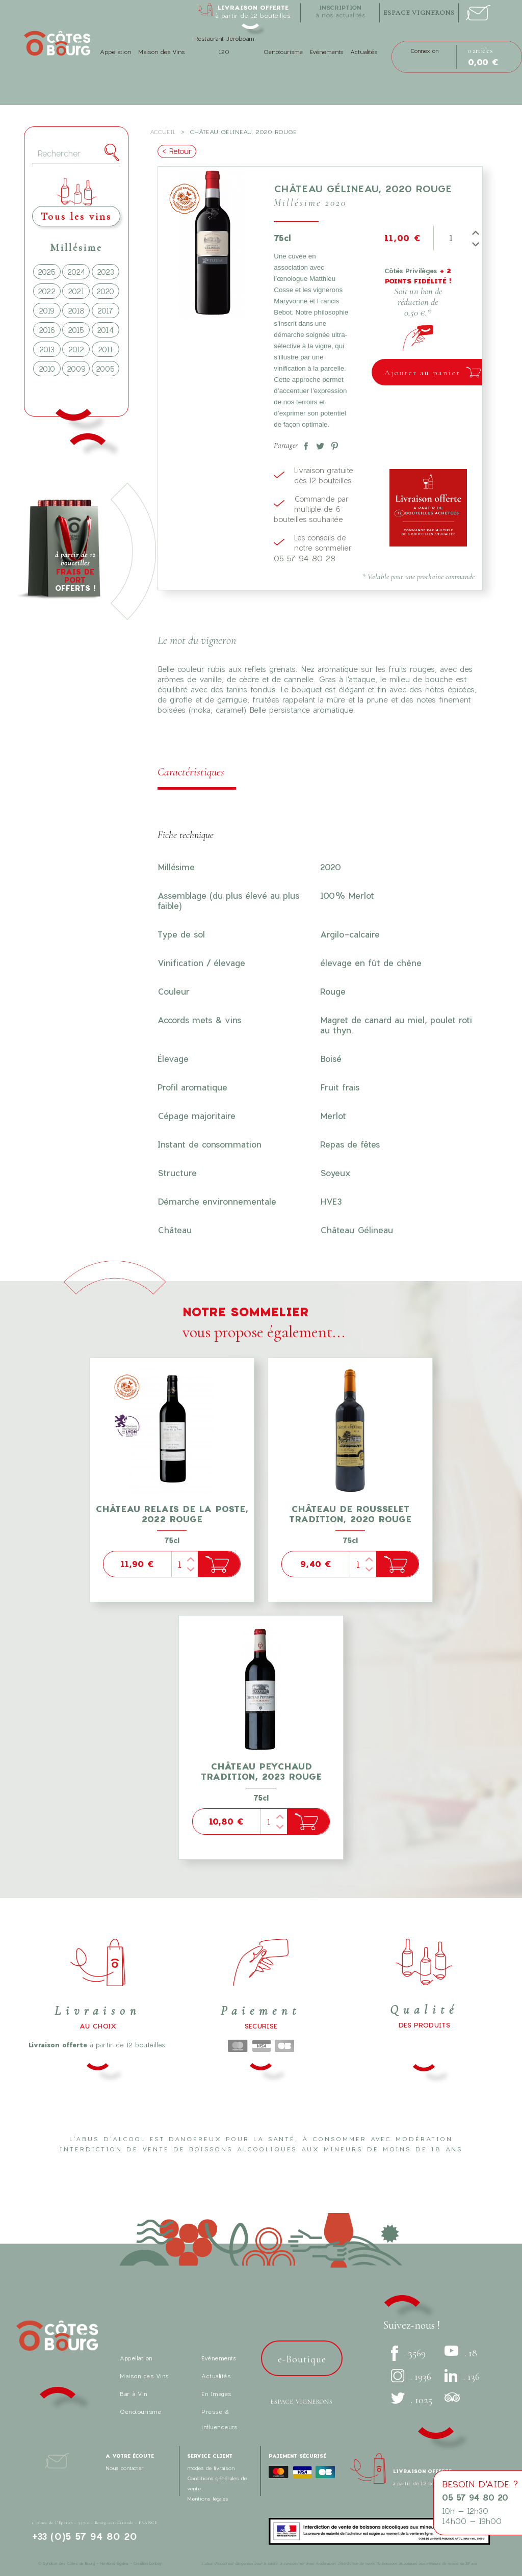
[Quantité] (450, 238)
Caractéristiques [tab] (191, 771)
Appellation (115, 51)
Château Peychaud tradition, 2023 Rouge (261, 1771)
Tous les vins (76, 216)
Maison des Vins (161, 51)
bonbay (155, 2563)
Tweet (318, 444)
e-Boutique (302, 2359)
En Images (216, 2393)
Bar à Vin (133, 2393)
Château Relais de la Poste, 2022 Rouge (171, 1513)
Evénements (218, 2358)
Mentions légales (207, 2498)
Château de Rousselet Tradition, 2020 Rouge (350, 1513)
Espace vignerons (302, 2401)
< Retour (177, 151)
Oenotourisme (283, 51)
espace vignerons (419, 13)
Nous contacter (125, 2468)
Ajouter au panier (422, 373)
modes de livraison (210, 2468)
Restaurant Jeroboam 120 (224, 45)
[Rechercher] (76, 153)
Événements (326, 51)
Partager (304, 444)
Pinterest (332, 444)
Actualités (363, 51)
